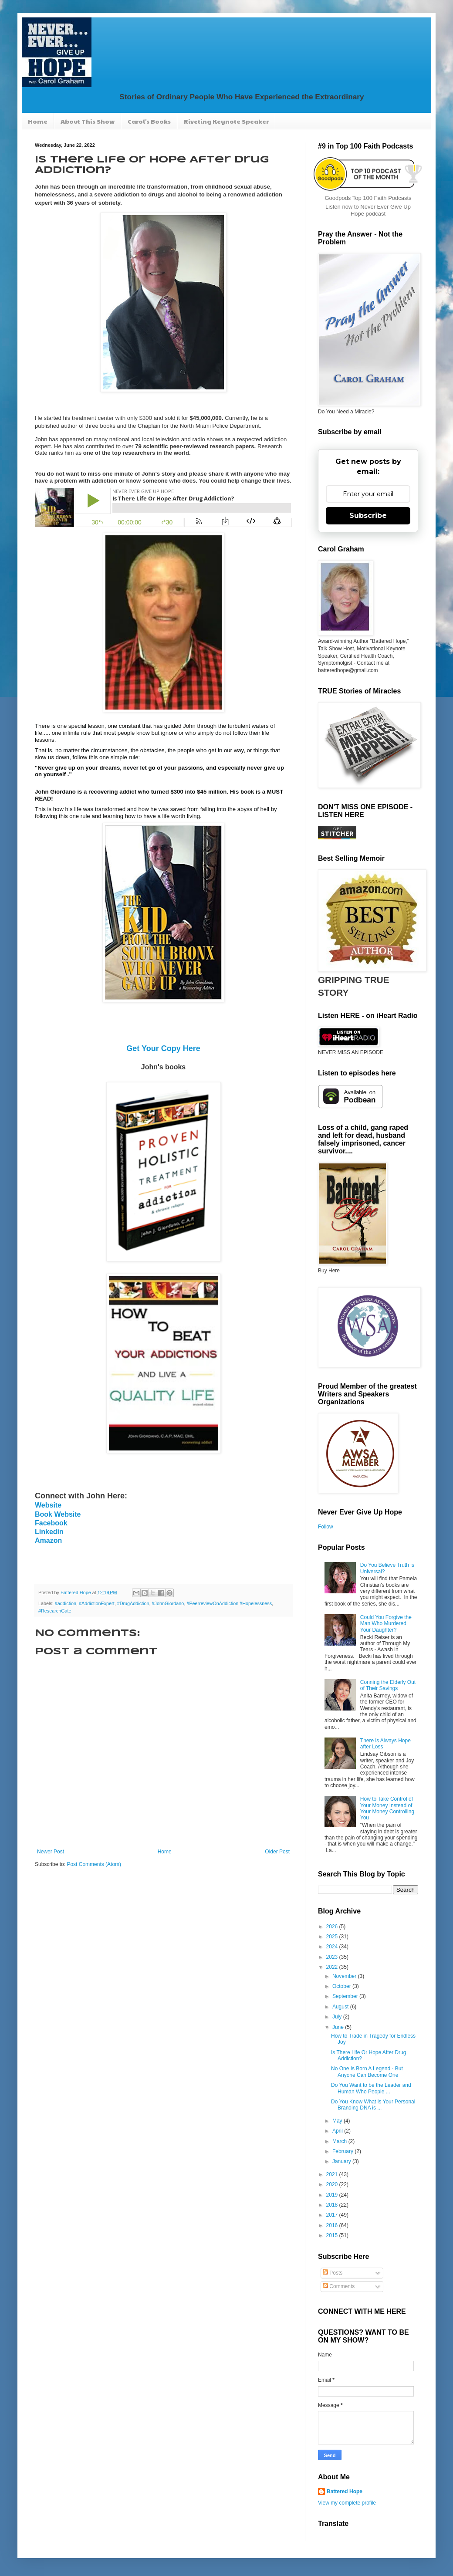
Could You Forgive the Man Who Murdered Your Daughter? (386, 1623)
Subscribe (368, 515)
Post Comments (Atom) (94, 1864)
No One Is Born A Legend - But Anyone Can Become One (367, 2072)
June (338, 2027)
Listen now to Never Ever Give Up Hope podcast (368, 210)
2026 (332, 1927)
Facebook (51, 1523)
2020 (332, 2184)
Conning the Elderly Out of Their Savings (388, 1685)
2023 (332, 1957)
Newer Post (50, 1852)
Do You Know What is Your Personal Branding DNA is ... (373, 2105)
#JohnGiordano (168, 1603)
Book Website (58, 1514)
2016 (332, 2225)
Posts (332, 2273)
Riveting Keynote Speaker (226, 121)
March (340, 2141)
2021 (332, 2174)
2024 (332, 1947)
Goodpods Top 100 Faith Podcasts (368, 198)
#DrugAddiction (133, 1603)
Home (37, 121)
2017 (332, 2215)
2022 (332, 1967)
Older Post (277, 1852)
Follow (325, 1527)
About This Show (88, 121)
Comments (339, 2286)
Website (48, 1505)
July (337, 2017)
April (338, 2131)
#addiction (65, 1603)
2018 (332, 2205)
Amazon (48, 1540)
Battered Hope (344, 2491)
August (341, 2007)
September (345, 1996)
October (342, 1986)
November (345, 1976)
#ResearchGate (54, 1610)
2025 (332, 1937)
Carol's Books (149, 121)
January (342, 2161)
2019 (332, 2195)
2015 (332, 2235)
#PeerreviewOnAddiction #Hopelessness (229, 1603)
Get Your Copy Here (163, 1048)
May (338, 2121)
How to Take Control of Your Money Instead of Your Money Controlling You (387, 1808)
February (343, 2151)
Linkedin (49, 1531)
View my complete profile (347, 2503)
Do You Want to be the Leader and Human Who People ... (371, 2088)
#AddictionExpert (97, 1603)
